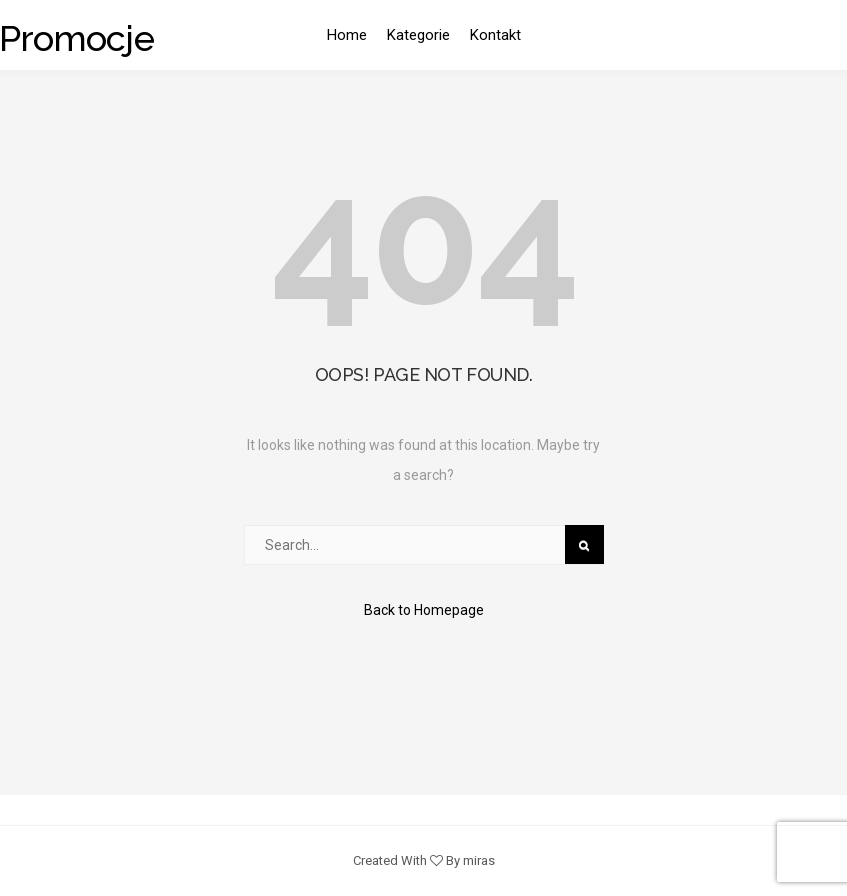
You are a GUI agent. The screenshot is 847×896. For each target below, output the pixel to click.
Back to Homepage (424, 610)
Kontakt (495, 34)
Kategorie (418, 34)
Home (347, 34)
